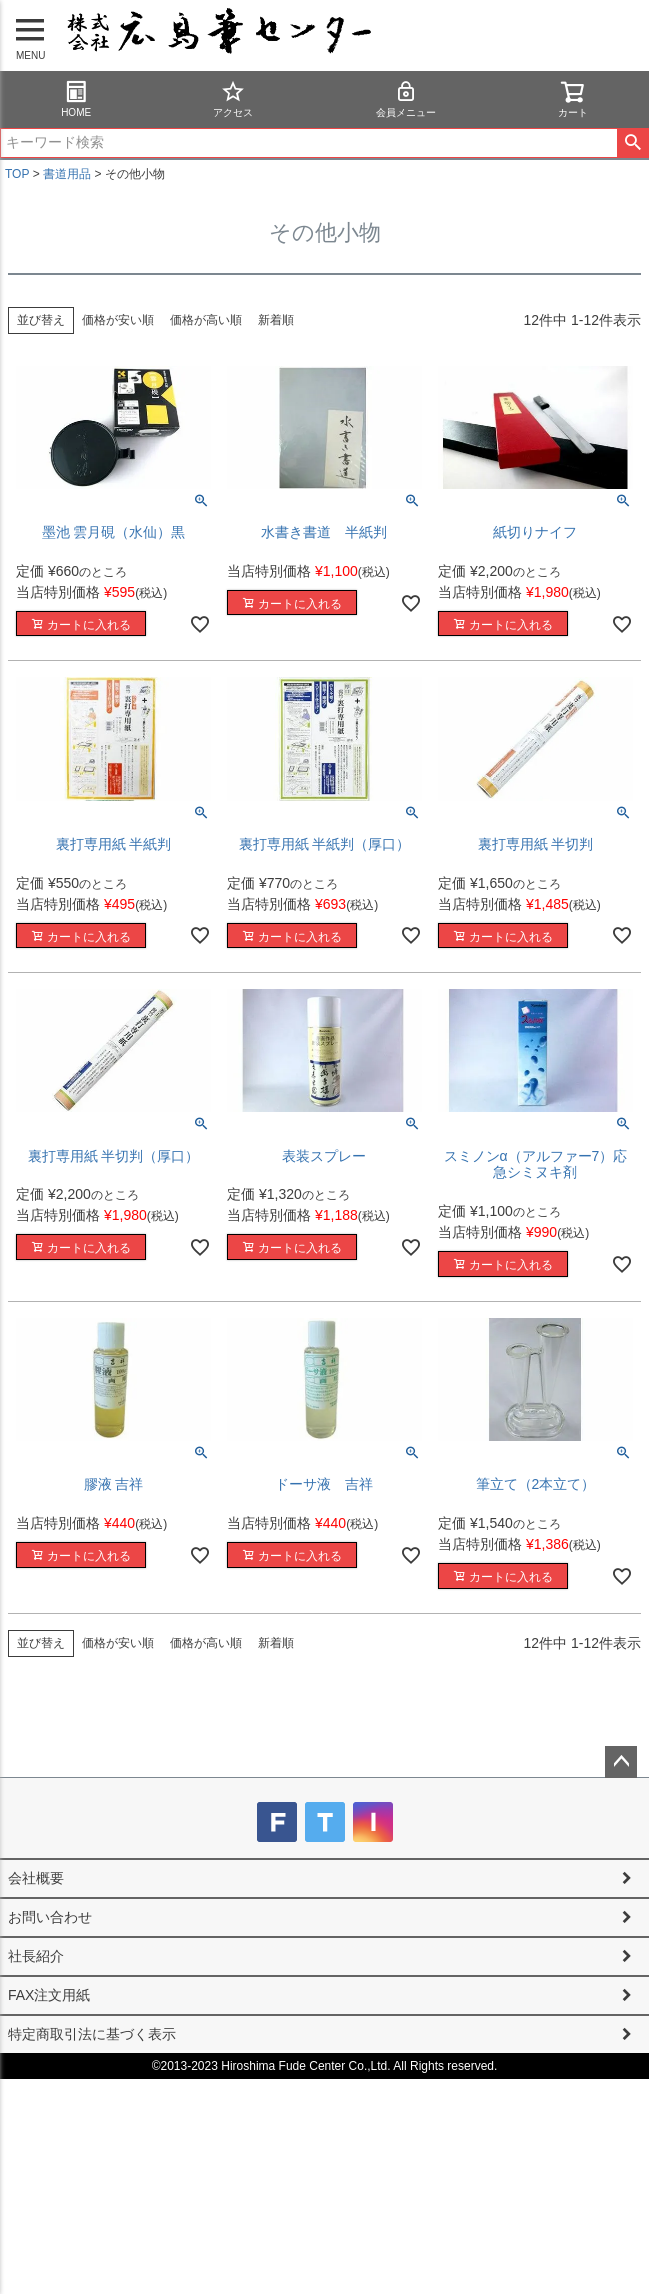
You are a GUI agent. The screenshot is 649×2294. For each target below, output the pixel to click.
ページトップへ (621, 1762)
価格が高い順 (206, 320)
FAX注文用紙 (49, 1995)
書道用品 (67, 174)
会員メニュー (406, 98)
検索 (632, 143)
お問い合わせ (50, 1917)
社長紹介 (36, 1956)
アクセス (233, 98)
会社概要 (36, 1878)
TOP (17, 174)
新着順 (276, 320)
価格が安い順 (118, 320)
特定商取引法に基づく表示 (92, 2034)
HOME (76, 98)
